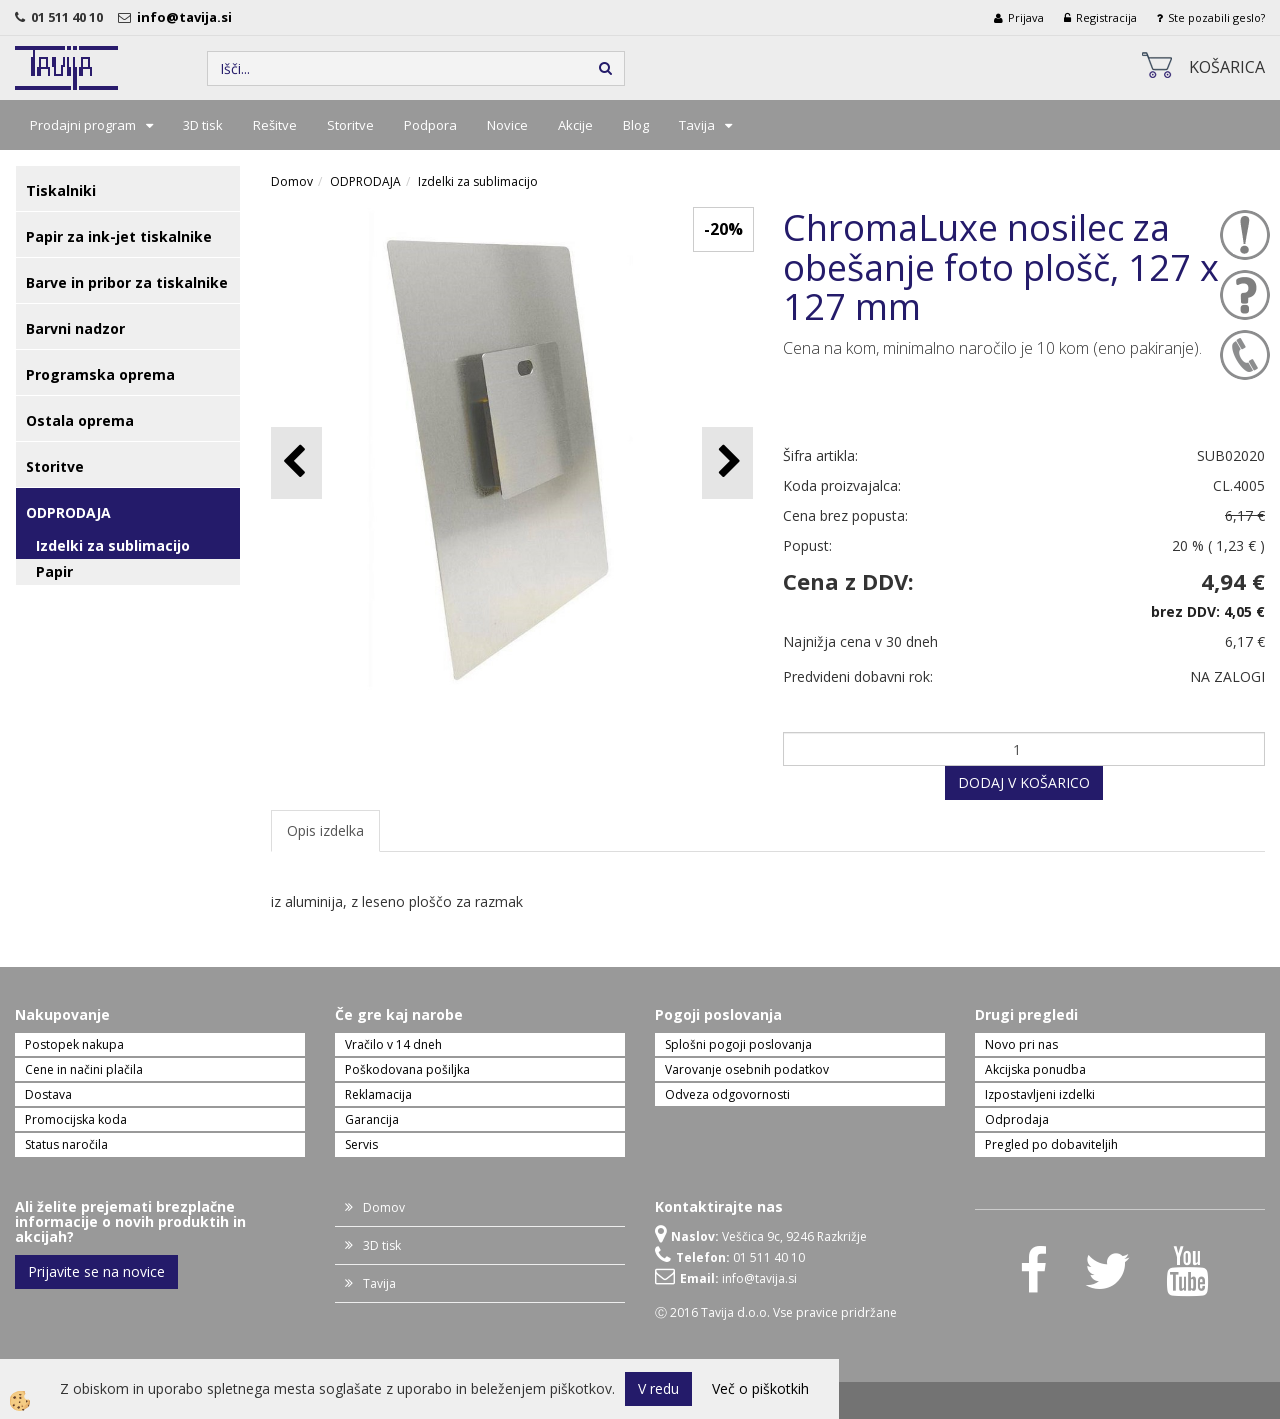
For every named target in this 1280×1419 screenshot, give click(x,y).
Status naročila (66, 1144)
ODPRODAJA (365, 181)
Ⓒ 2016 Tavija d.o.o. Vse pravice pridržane (776, 1312)
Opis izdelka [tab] (325, 830)
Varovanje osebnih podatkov (747, 1069)
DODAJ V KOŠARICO (1024, 782)
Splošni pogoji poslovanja (738, 1044)
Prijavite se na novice (96, 1271)
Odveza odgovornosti (727, 1094)
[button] (727, 462)
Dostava (48, 1094)
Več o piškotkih (760, 1388)
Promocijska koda (76, 1119)
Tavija (697, 125)
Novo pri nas (1021, 1044)
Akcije (575, 125)
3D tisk (203, 125)
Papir (54, 571)
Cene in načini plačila (84, 1069)
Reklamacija (378, 1094)
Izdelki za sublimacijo (113, 545)
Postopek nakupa (74, 1044)
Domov (292, 181)
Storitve (350, 125)
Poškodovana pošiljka (407, 1069)
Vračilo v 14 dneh (393, 1044)
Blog (636, 125)
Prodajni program (83, 125)
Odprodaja (1017, 1119)
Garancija (372, 1119)
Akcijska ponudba (1035, 1069)
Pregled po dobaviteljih (1051, 1144)
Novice (507, 125)
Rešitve (275, 125)
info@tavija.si (187, 17)
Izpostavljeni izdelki (1040, 1094)
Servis (361, 1144)
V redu (658, 1388)
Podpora (430, 125)
